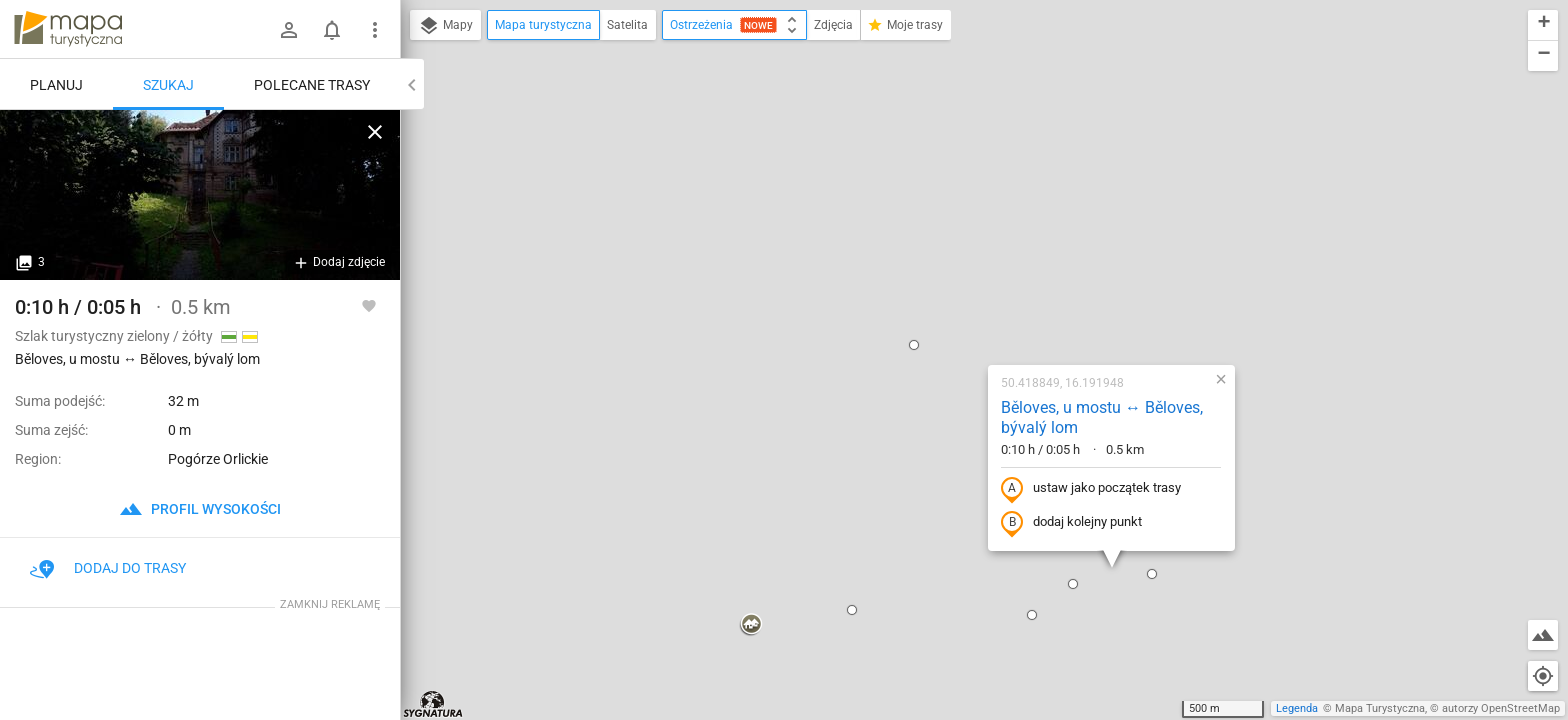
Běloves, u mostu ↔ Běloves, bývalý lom (974, 202)
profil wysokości (200, 509)
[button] (419, 366)
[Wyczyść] (375, 132)
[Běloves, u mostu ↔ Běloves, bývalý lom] (200, 195)
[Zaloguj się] (289, 30)
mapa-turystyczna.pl (68, 29)
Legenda (1297, 708)
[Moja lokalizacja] (1543, 676)
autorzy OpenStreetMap (1501, 708)
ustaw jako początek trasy (963, 273)
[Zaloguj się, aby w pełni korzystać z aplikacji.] (369, 305)
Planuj (56, 85)
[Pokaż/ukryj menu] (375, 30)
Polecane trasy (312, 85)
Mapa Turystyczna (1380, 708)
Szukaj (168, 85)
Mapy (445, 26)
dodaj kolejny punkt (943, 307)
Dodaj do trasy (108, 568)
